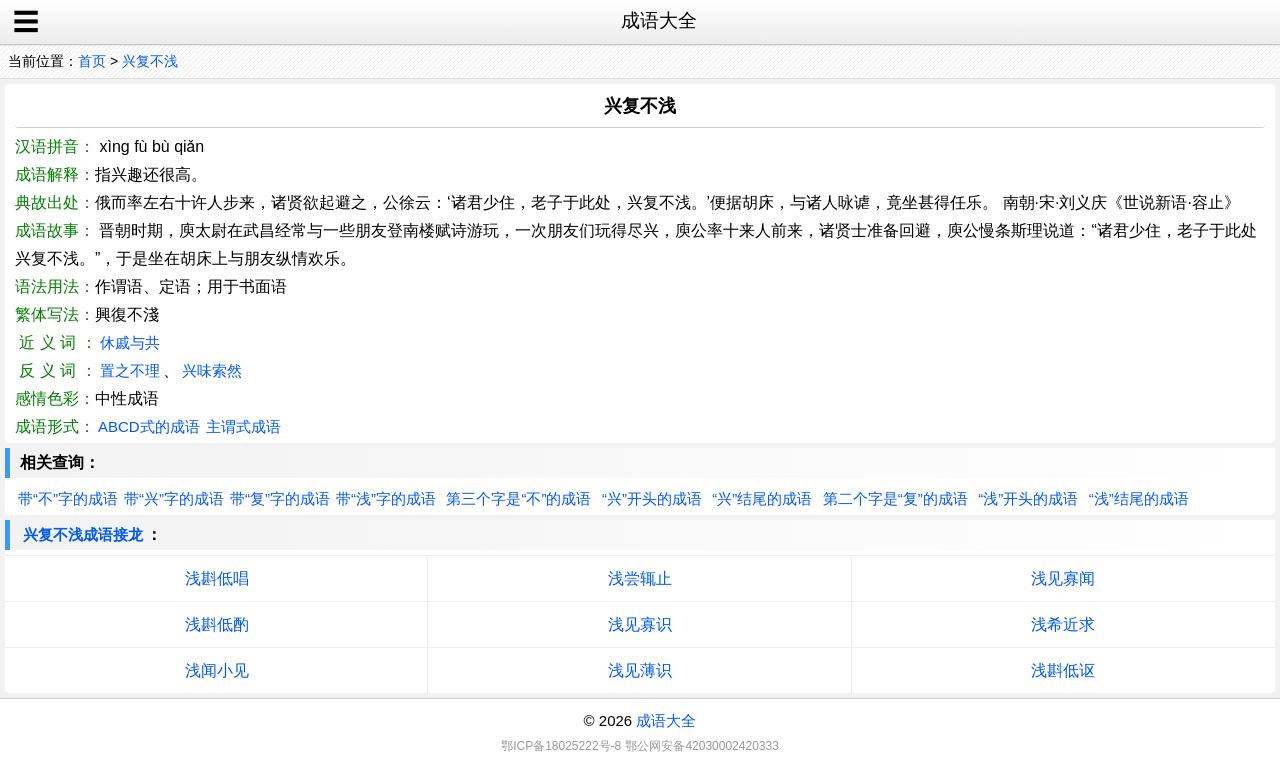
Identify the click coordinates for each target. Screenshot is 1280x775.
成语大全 (666, 720)
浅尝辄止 (640, 578)
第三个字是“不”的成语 (518, 498)
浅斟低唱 (217, 578)
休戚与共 (130, 342)
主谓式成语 (243, 426)
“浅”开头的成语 (1028, 498)
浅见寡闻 (1063, 578)
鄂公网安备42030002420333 (701, 746)
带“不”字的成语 (68, 498)
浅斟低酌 (217, 624)
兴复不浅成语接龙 (83, 534)
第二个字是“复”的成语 (895, 498)
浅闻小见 (217, 670)
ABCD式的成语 (149, 426)
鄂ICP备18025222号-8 (561, 746)
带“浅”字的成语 (386, 498)
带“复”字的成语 (280, 498)
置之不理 (130, 370)
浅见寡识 (640, 624)
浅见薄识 (640, 670)
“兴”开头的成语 (652, 498)
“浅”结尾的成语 (1139, 498)
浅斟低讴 (1063, 670)
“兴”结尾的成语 (762, 498)
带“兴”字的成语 (174, 498)
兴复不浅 (150, 61)
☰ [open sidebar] (26, 22)
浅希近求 (1063, 624)
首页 (92, 61)
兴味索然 (212, 370)
